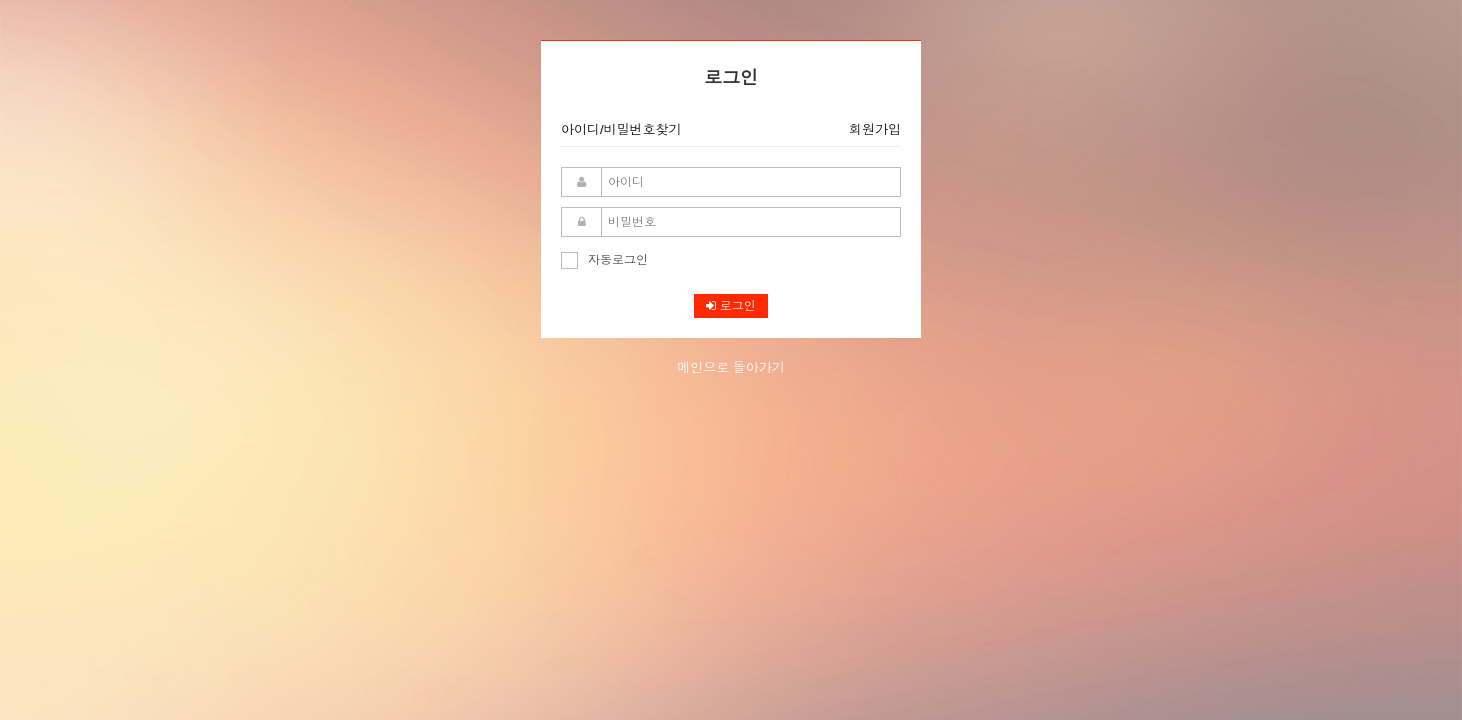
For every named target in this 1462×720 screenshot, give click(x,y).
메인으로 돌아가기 (731, 367)
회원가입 (875, 129)
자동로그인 (604, 260)
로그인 (730, 306)
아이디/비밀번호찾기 (621, 129)
